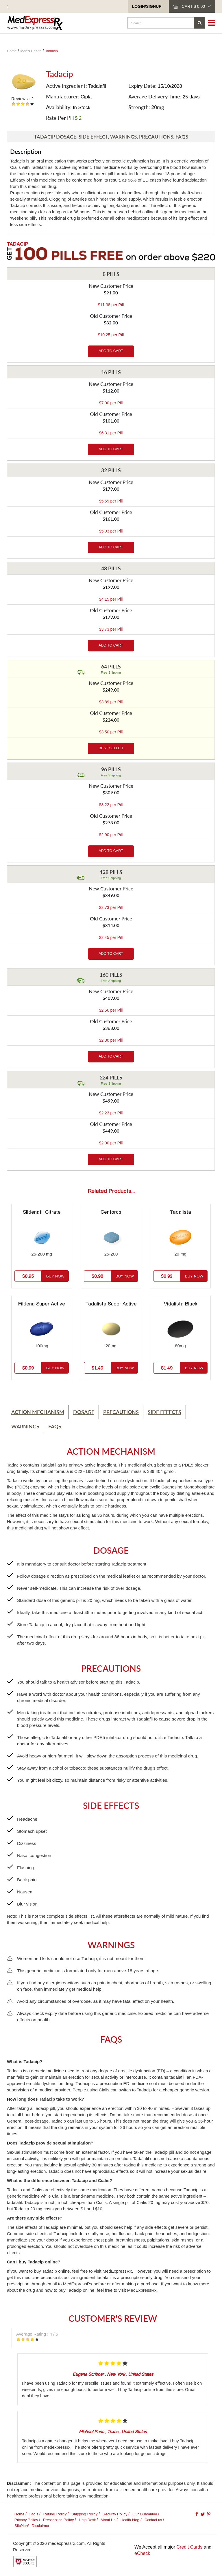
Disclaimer (40, 2525)
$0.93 (167, 1276)
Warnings (25, 1426)
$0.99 (28, 1367)
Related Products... (111, 1191)
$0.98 (97, 1276)
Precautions (121, 1412)
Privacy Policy (26, 2520)
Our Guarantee (144, 2514)
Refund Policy (54, 2514)
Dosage (83, 1412)
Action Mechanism (37, 1412)
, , (113, 2374)
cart (196, 6)
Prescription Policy (58, 2520)
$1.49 (97, 1367)
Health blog (130, 2520)
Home (19, 2514)
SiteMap (21, 2525)
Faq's (33, 2514)
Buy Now (55, 1276)
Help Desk (87, 2520)
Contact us (153, 2520)
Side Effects (164, 1412)
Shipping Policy (84, 2514)
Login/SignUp (147, 6)
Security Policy (115, 2514)
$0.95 (28, 1276)
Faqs (54, 1426)
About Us (108, 2520)
